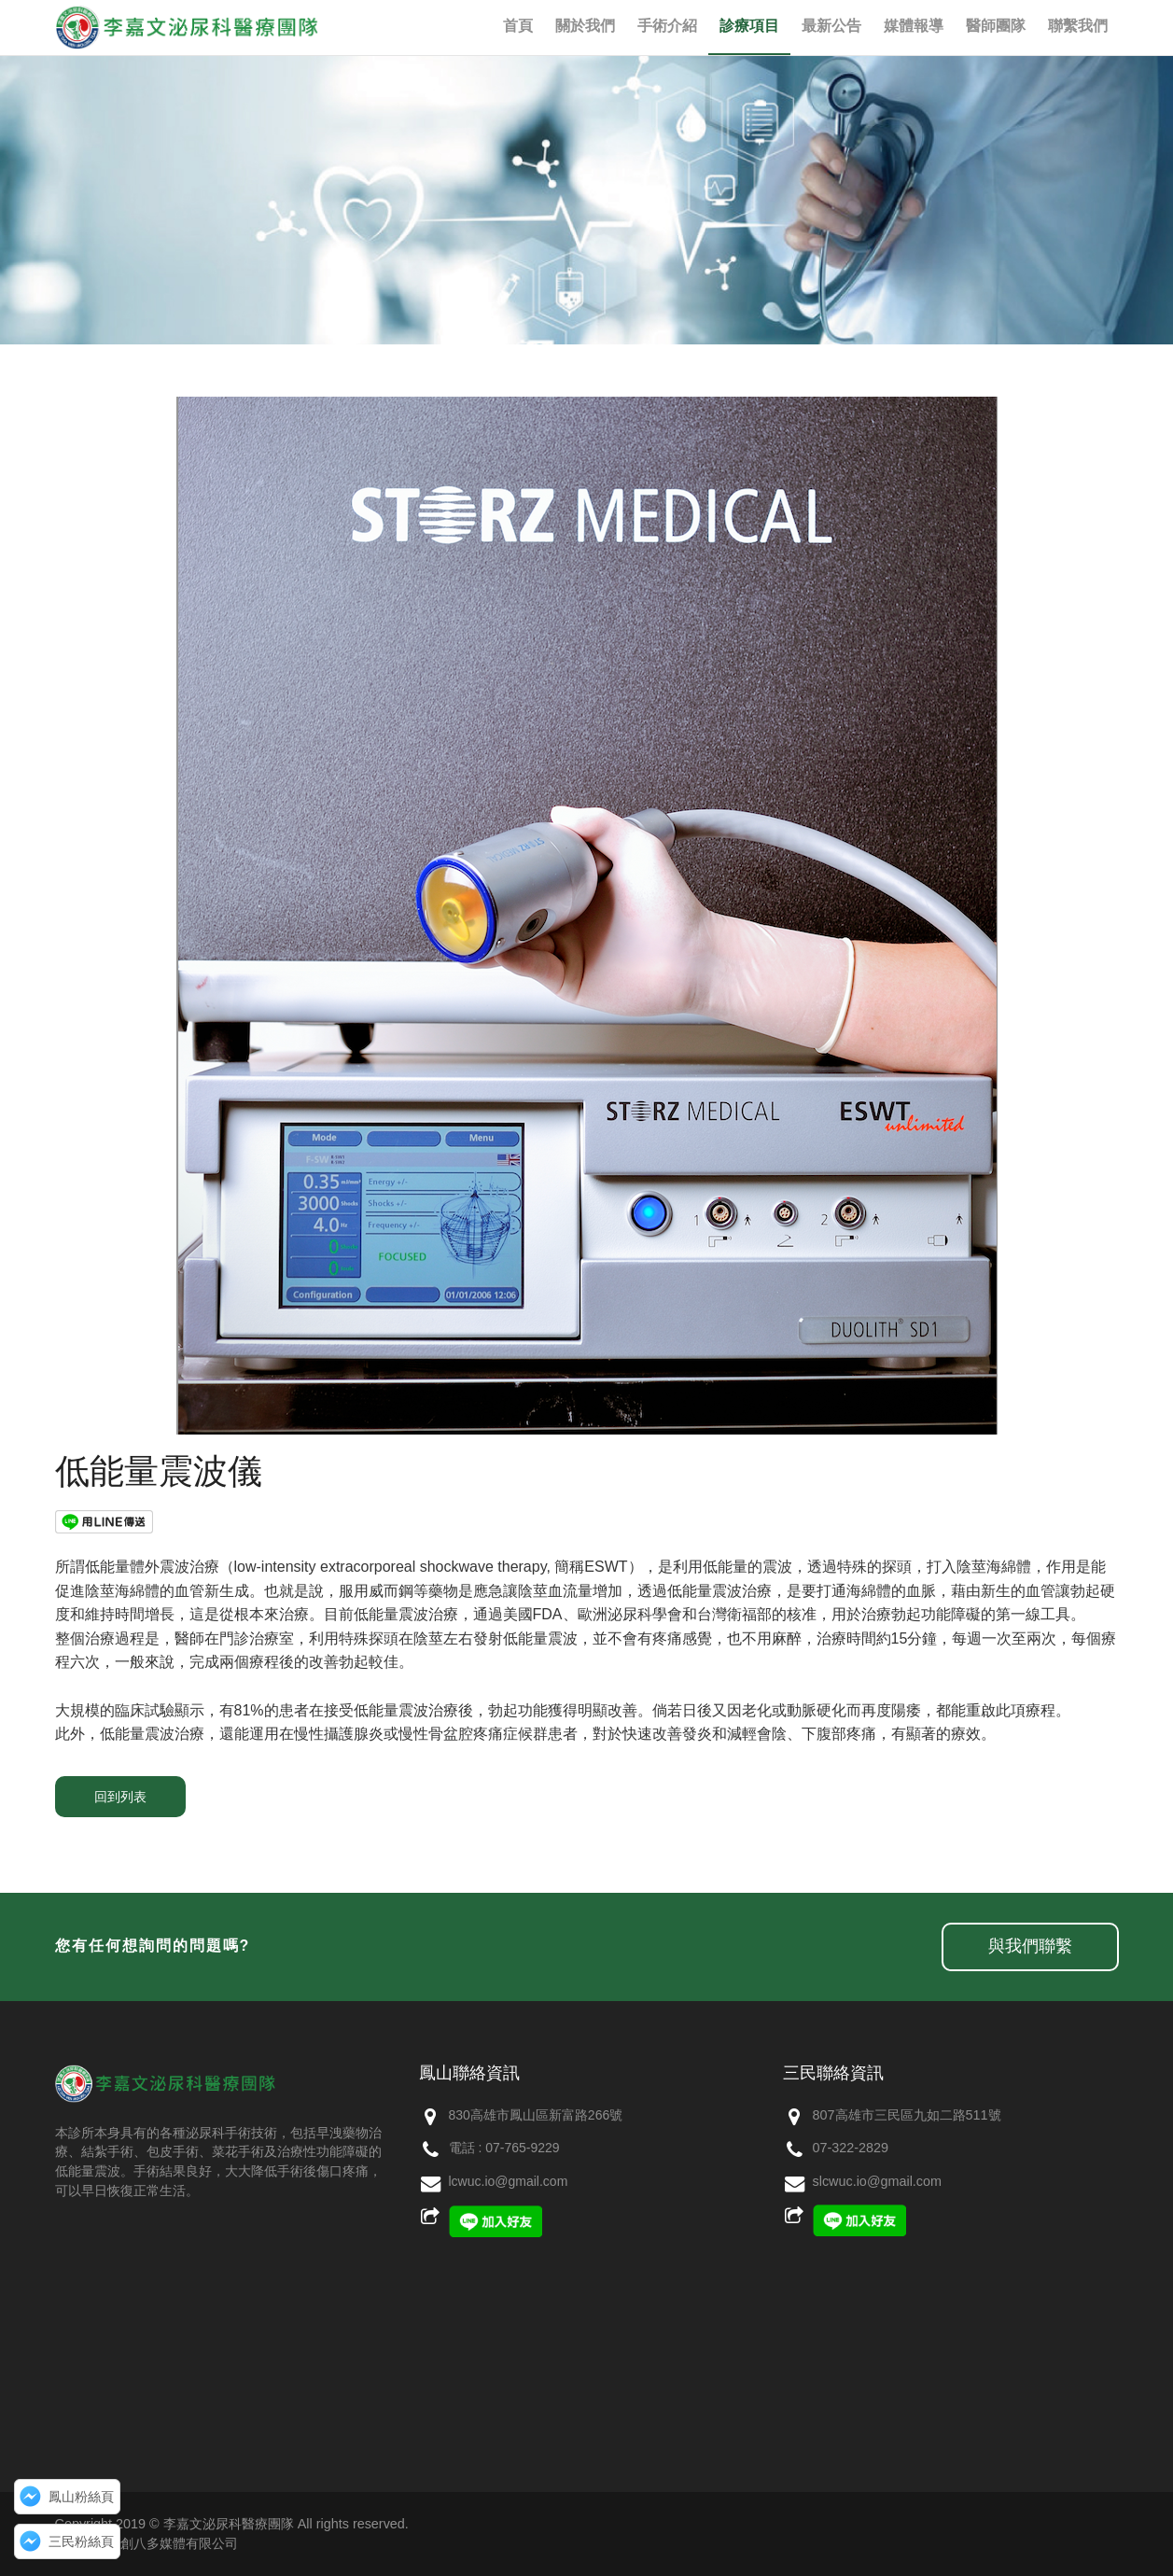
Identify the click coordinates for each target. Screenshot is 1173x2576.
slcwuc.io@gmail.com (878, 2181)
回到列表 (120, 1796)
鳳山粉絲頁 (81, 2496)
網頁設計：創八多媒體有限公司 (146, 2543)
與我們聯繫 (1030, 1946)
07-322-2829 (851, 2147)
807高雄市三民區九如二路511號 (907, 2114)
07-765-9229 (522, 2147)
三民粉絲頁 (81, 2541)
